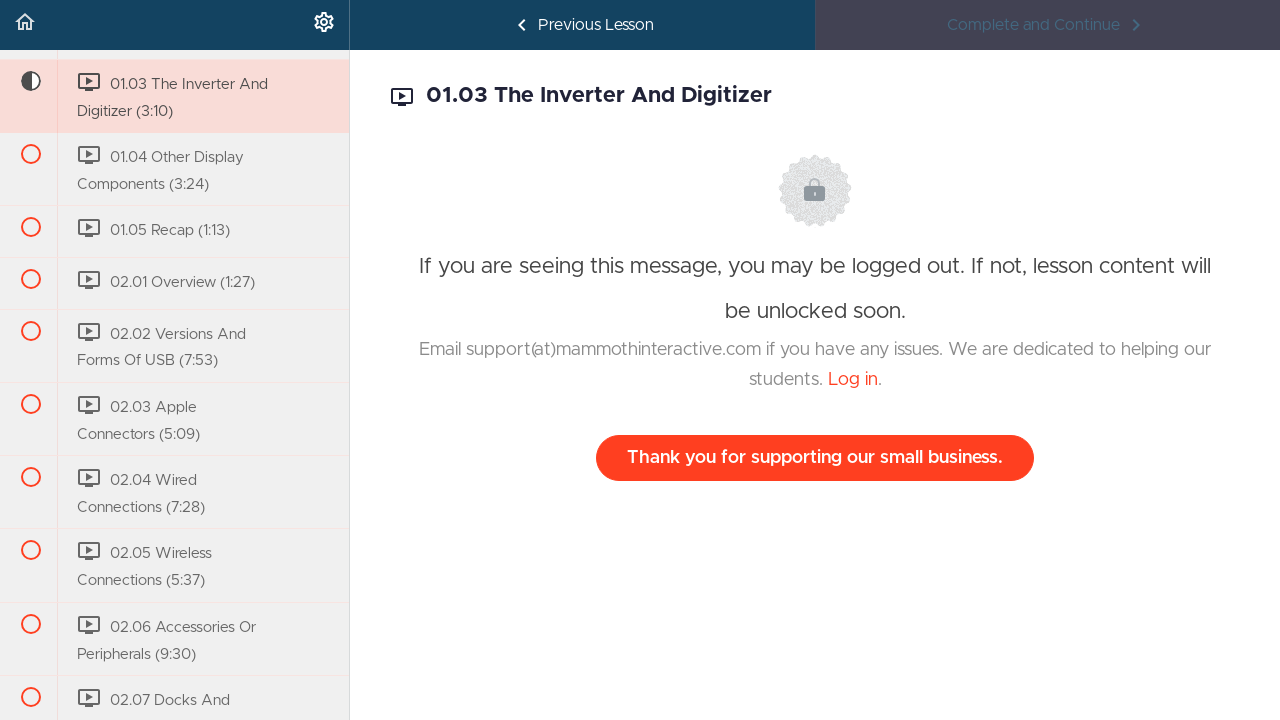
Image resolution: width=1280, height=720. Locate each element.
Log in (853, 380)
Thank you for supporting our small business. (815, 458)
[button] (25, 25)
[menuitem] (324, 25)
